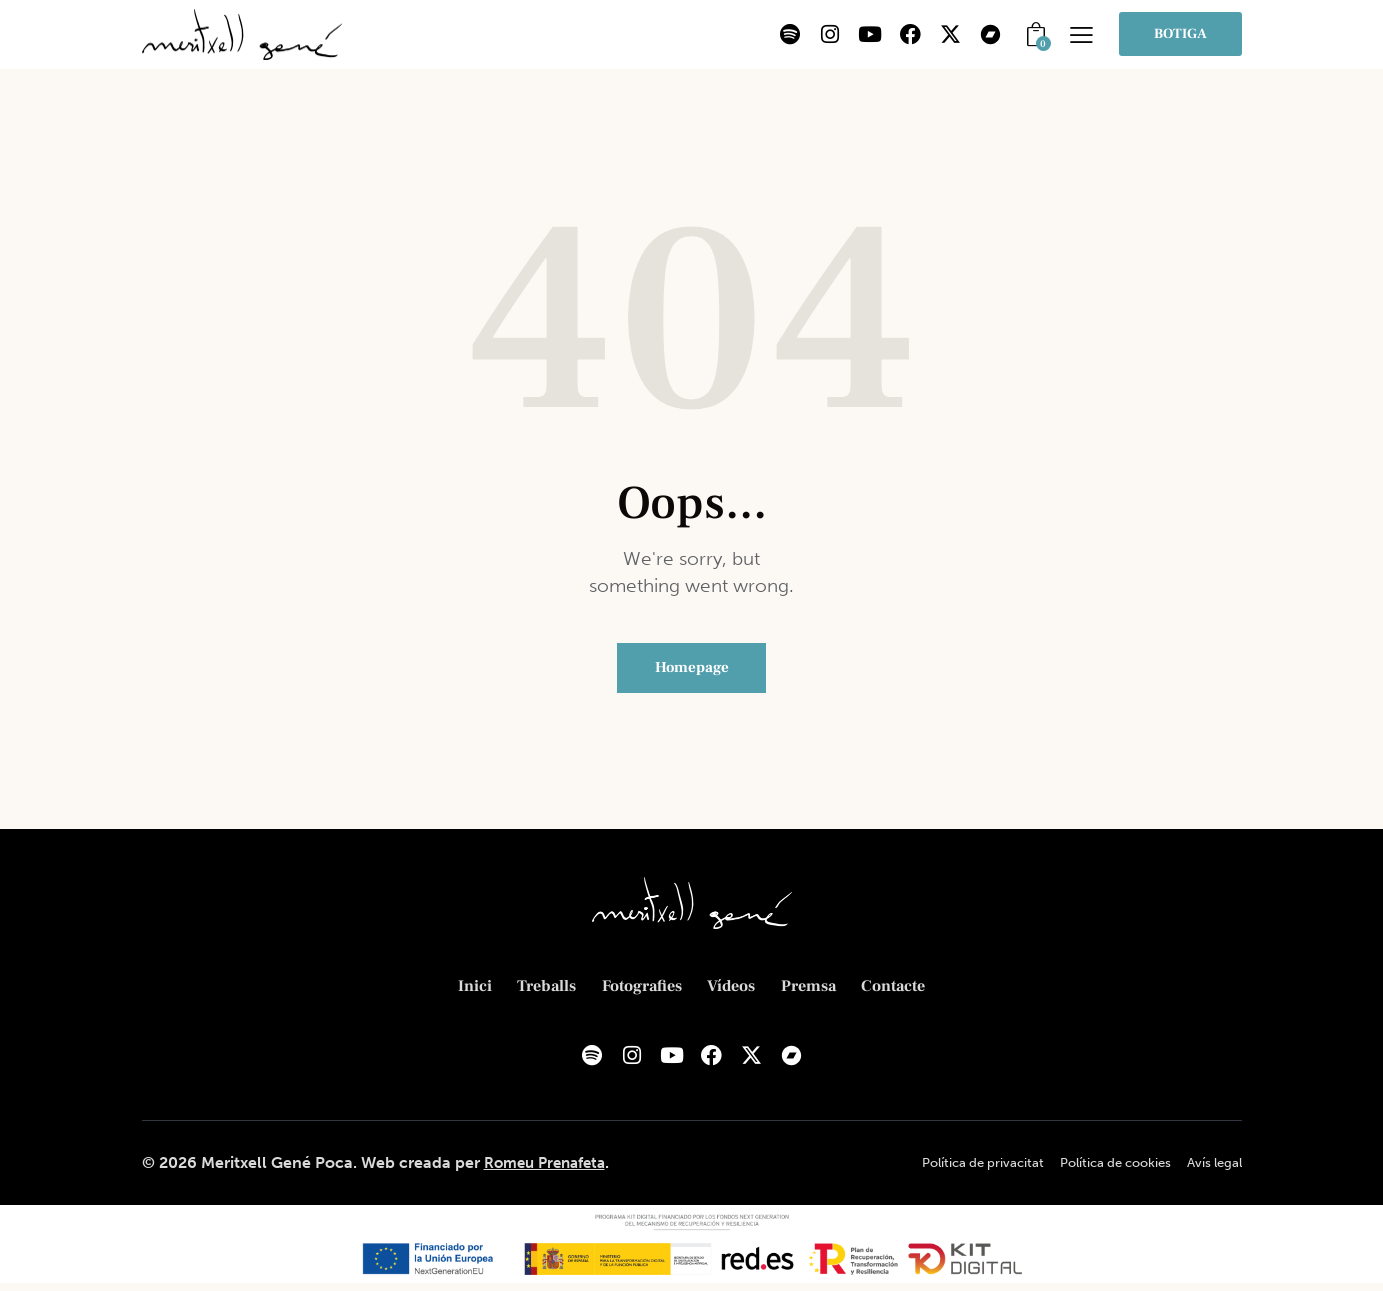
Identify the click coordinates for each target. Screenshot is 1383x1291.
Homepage (692, 670)
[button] (1081, 34)
